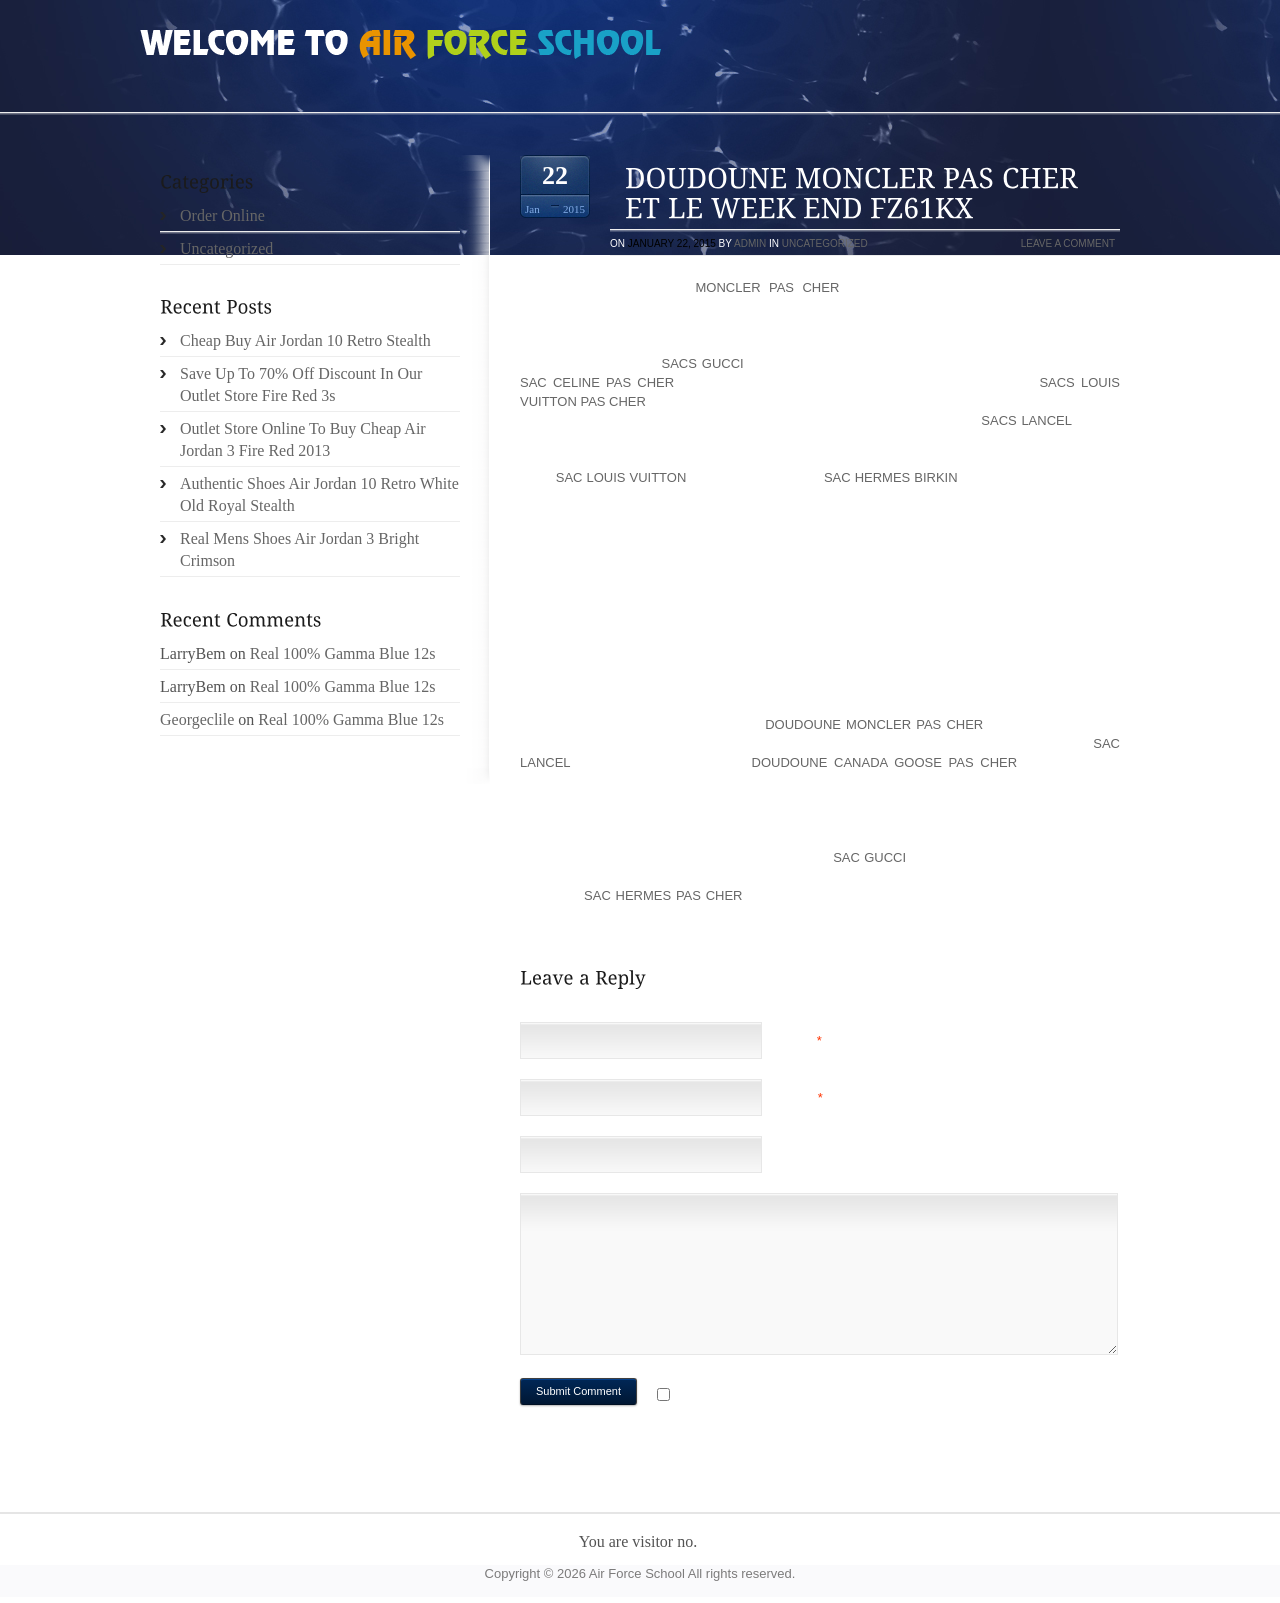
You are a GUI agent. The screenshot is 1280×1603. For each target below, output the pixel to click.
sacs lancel (1026, 420)
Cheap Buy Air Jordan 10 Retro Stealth (305, 340)
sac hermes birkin (891, 477)
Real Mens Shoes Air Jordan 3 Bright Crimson (299, 549)
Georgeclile (197, 719)
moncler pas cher (768, 287)
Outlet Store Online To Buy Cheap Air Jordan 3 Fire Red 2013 (303, 439)
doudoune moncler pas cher (874, 724)
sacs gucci (702, 363)
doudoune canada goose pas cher (885, 762)
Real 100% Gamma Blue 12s (343, 653)
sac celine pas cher (597, 382)
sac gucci (869, 857)
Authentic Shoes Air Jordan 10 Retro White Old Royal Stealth (319, 494)
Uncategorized (825, 243)
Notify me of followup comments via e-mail (833, 1396)
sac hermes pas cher (663, 895)
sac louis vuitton (621, 477)
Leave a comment (1068, 243)
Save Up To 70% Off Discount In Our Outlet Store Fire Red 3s (301, 384)
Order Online (222, 215)
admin (750, 243)
